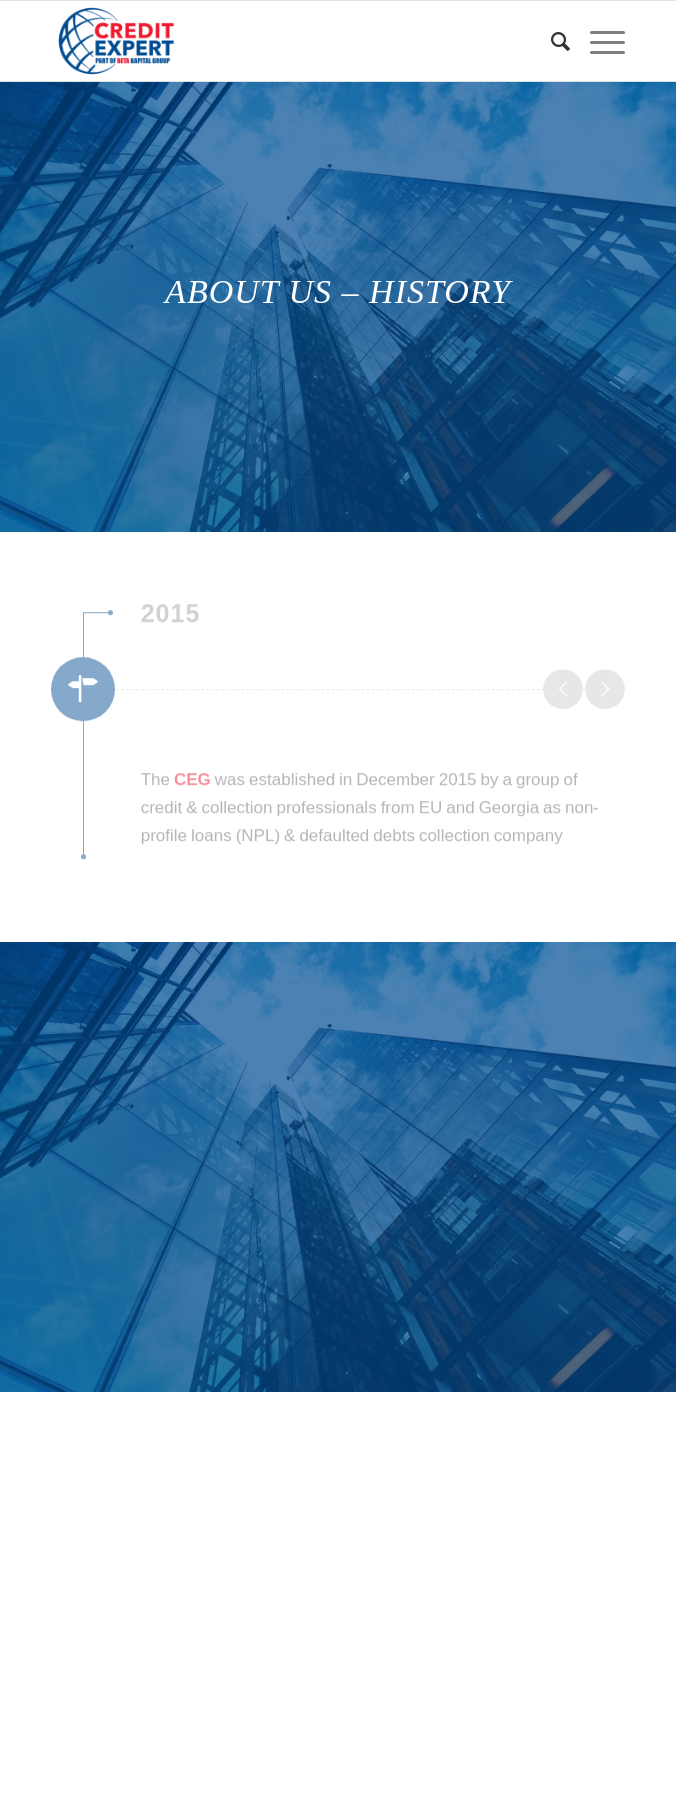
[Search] (550, 41)
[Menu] (597, 41)
